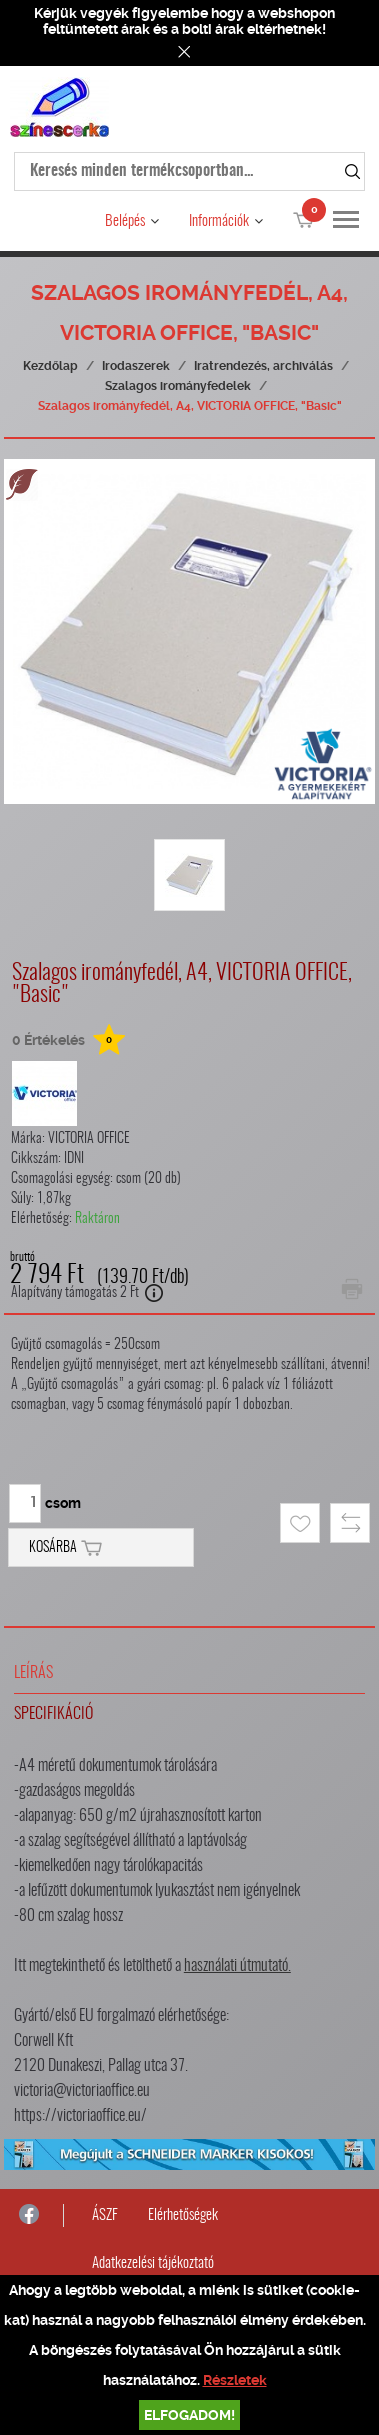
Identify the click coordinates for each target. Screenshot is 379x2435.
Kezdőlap (50, 366)
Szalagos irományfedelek (178, 386)
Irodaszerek (136, 366)
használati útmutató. (237, 1966)
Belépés (125, 221)
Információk (219, 221)
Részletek (235, 2380)
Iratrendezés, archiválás (263, 366)
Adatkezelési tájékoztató (153, 2263)
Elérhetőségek (183, 2215)
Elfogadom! (189, 2415)
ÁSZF (105, 2215)
